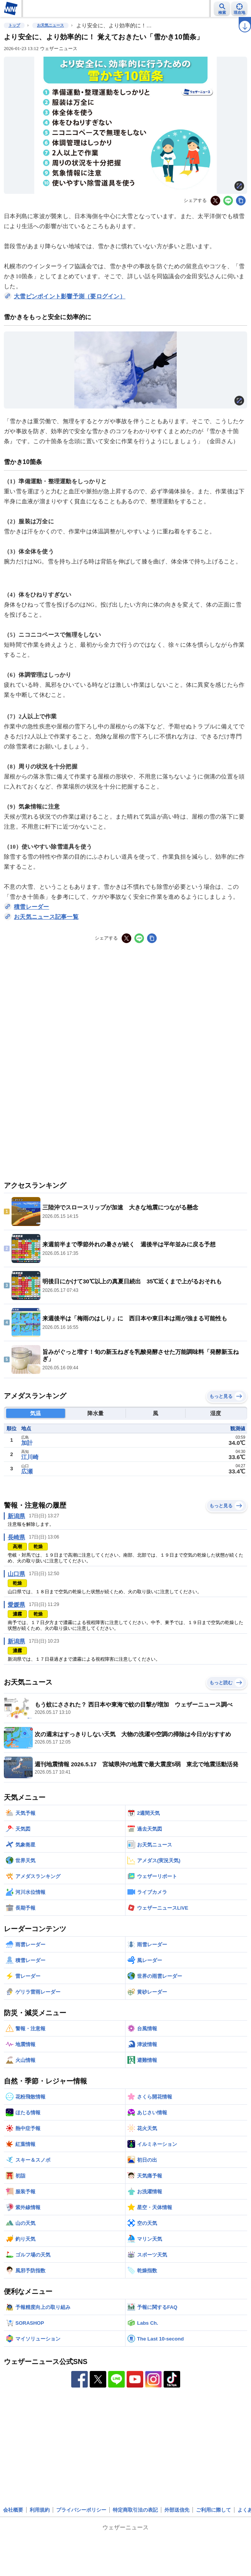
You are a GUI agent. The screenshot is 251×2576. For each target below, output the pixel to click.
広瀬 (27, 1471)
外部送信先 (176, 2510)
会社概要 (13, 2510)
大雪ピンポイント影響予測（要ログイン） (70, 296)
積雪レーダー (31, 906)
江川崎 (29, 1457)
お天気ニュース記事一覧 (46, 916)
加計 (27, 1443)
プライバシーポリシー (81, 2510)
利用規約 (40, 2510)
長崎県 (16, 1537)
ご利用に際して (213, 2510)
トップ (14, 25)
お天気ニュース (50, 25)
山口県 (16, 1573)
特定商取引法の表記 (135, 2510)
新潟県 (16, 1516)
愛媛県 (16, 1604)
